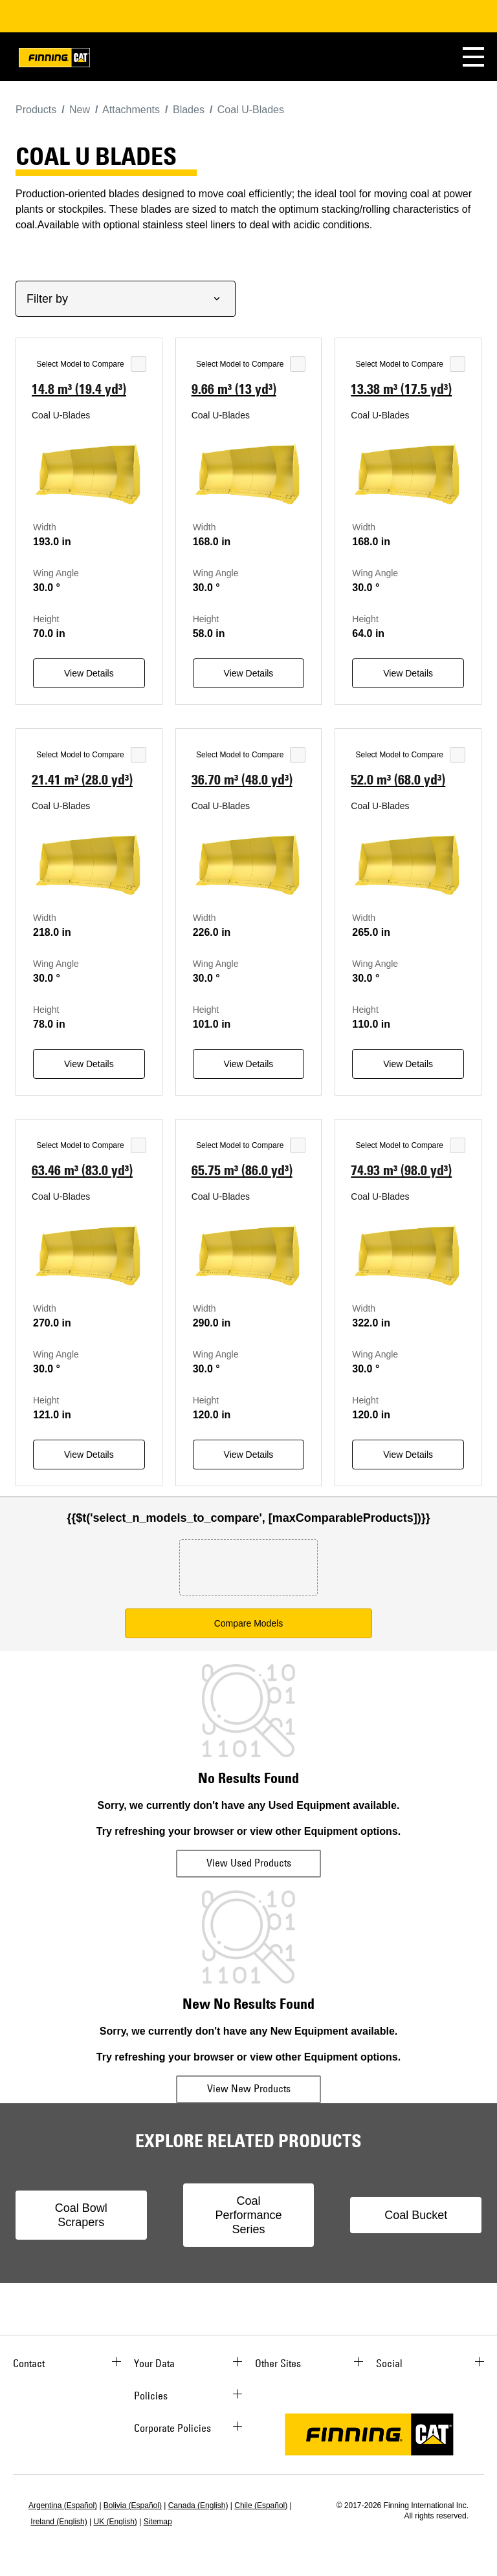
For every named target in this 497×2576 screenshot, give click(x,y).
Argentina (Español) (62, 2505)
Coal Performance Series (248, 2215)
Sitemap (158, 2521)
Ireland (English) (58, 2521)
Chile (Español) (260, 2505)
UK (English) (115, 2521)
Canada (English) (198, 2505)
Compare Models (248, 1623)
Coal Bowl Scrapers (81, 2215)
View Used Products (248, 1862)
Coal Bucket (415, 2215)
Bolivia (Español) (133, 2505)
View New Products (249, 2088)
